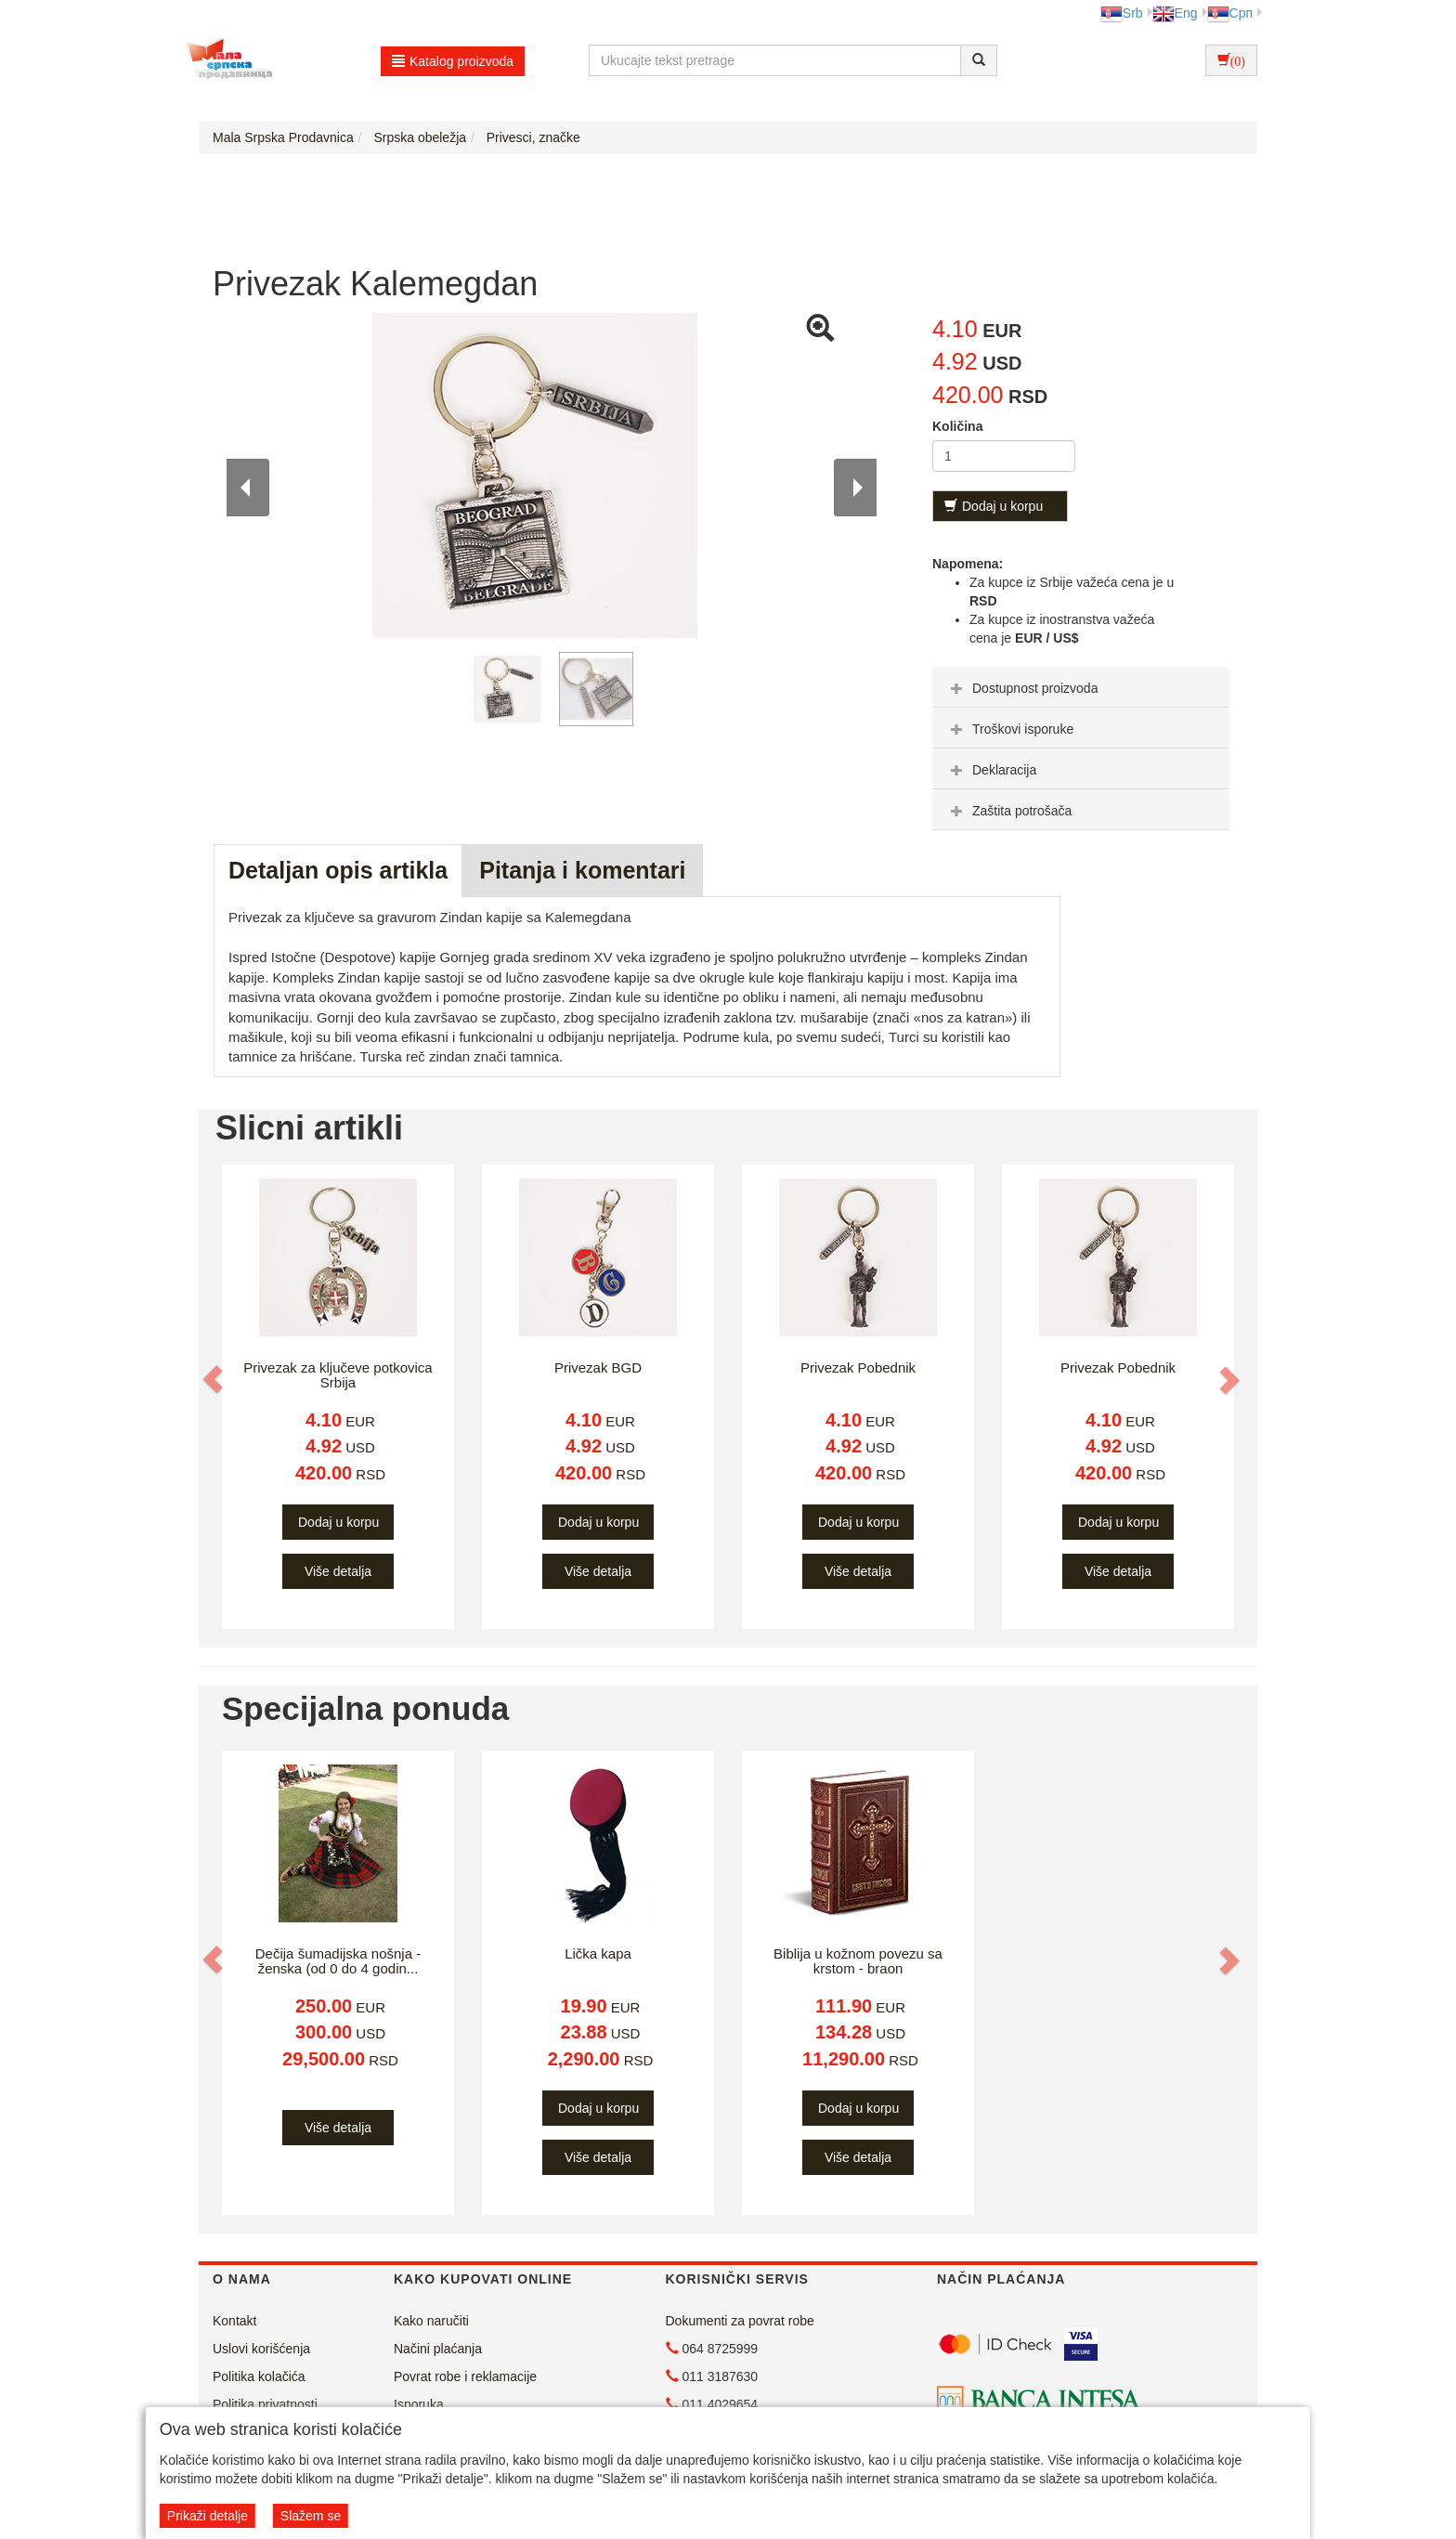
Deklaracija (991, 769)
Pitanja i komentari (582, 870)
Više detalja (338, 1571)
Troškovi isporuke (1009, 729)
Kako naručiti (431, 2320)
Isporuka (419, 2404)
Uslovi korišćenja (261, 2348)
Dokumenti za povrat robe (740, 2320)
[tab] (1080, 687)
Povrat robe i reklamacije (465, 2376)
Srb (1121, 13)
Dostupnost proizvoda (1022, 688)
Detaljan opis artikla (338, 870)
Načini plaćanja (438, 2348)
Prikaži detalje (207, 2515)
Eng (1175, 13)
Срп (1230, 13)
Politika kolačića (259, 2376)
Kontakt (234, 2320)
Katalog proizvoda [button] (453, 61)
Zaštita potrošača (1009, 810)
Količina (957, 426)
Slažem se (310, 2515)
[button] (214, 1379)
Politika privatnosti (265, 2404)
